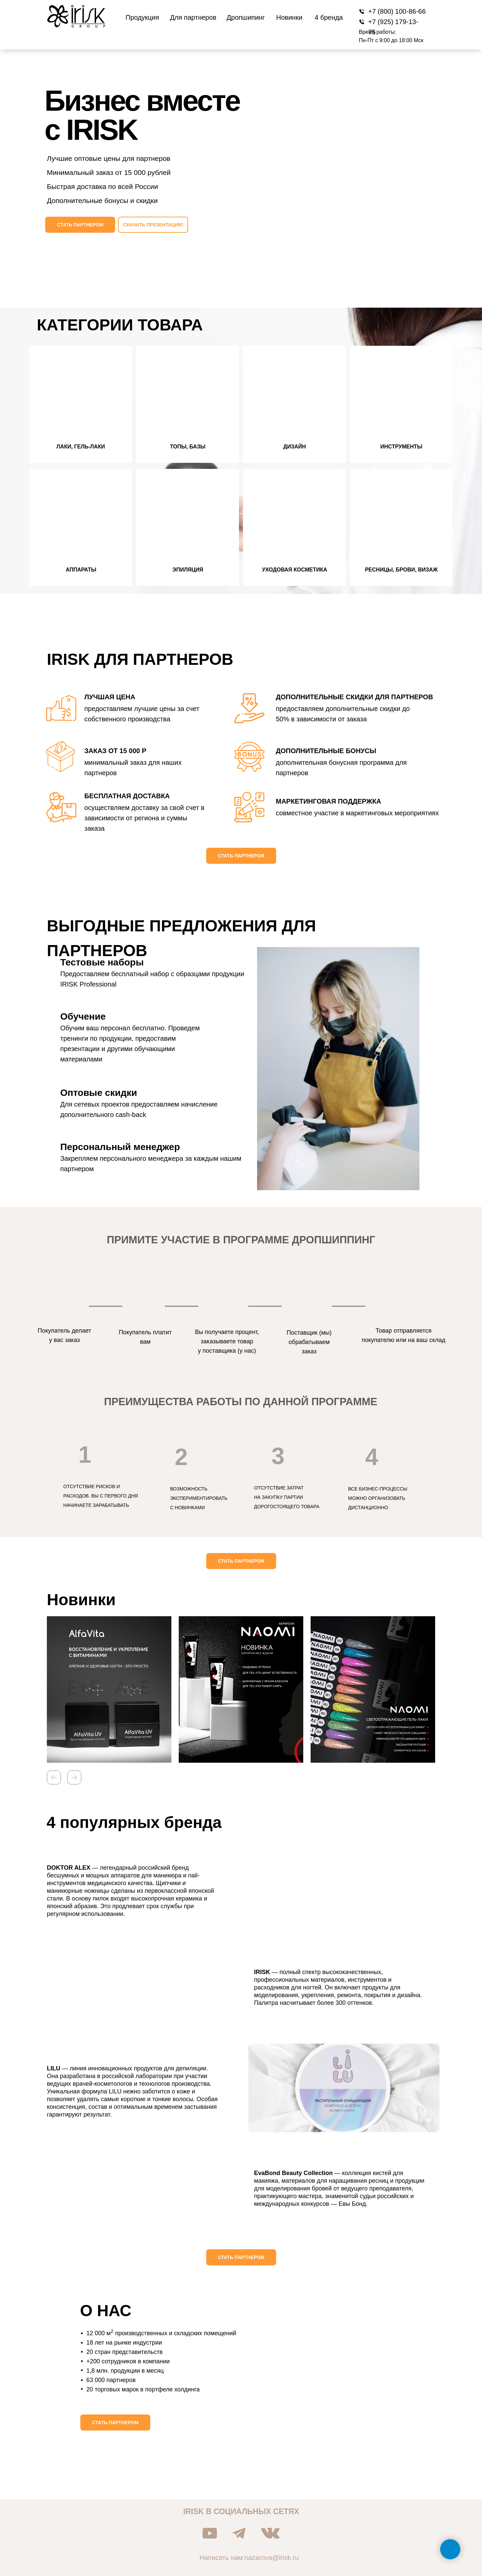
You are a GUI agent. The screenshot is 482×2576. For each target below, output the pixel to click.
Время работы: (377, 32)
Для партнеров (193, 17)
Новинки (289, 17)
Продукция (142, 17)
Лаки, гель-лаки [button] (81, 446)
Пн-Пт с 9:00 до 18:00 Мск (391, 40)
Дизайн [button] (294, 446)
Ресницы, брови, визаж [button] (401, 570)
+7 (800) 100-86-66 (397, 11)
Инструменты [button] (401, 446)
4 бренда (329, 17)
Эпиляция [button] (187, 570)
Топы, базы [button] (188, 446)
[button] (80, 225)
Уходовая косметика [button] (294, 570)
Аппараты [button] (81, 570)
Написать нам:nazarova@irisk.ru (249, 2557)
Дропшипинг (246, 17)
